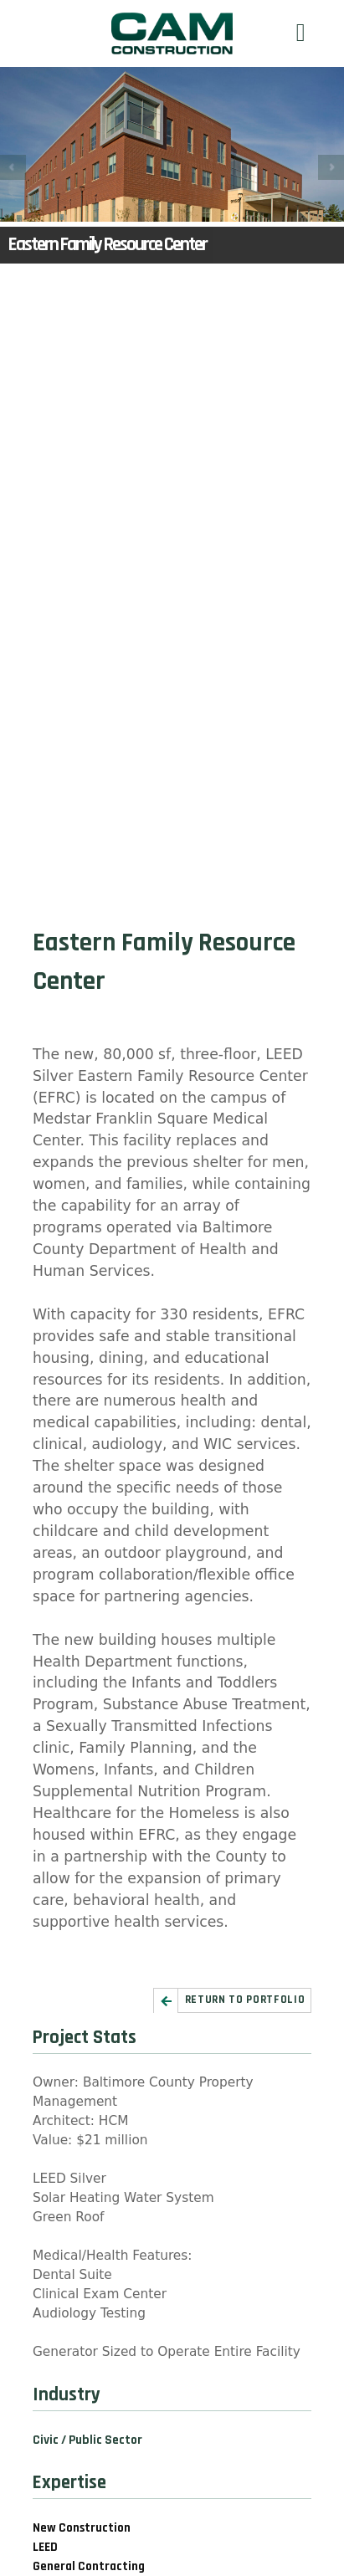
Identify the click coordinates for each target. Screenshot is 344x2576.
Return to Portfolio (245, 2000)
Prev (13, 168)
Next (331, 168)
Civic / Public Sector (87, 2440)
